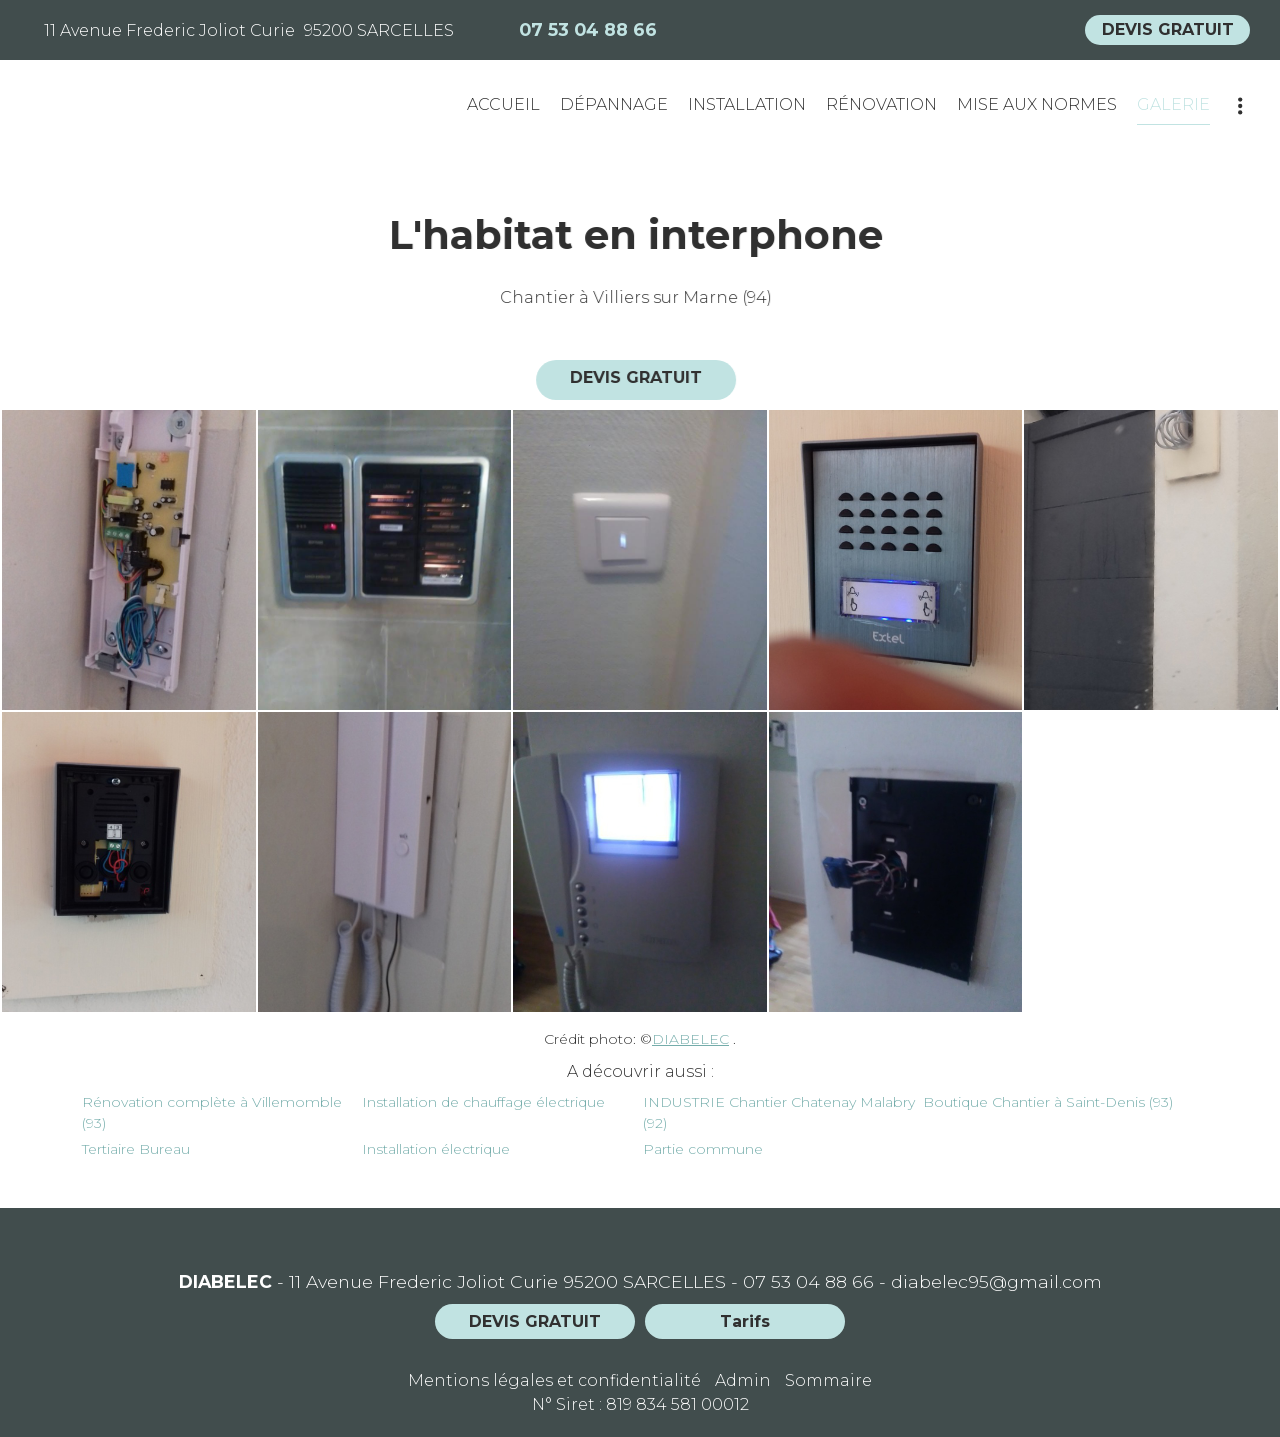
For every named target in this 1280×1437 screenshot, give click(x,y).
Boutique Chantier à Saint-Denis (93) (1048, 1102)
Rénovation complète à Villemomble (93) (212, 1112)
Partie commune (703, 1149)
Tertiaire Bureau (136, 1149)
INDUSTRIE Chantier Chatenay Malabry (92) (779, 1112)
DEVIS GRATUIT (1168, 29)
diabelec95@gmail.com (996, 1281)
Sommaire (828, 1380)
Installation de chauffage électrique (483, 1102)
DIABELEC (690, 1039)
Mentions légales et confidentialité (554, 1380)
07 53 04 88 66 (808, 1281)
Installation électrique (436, 1149)
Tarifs (745, 1321)
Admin (743, 1380)
